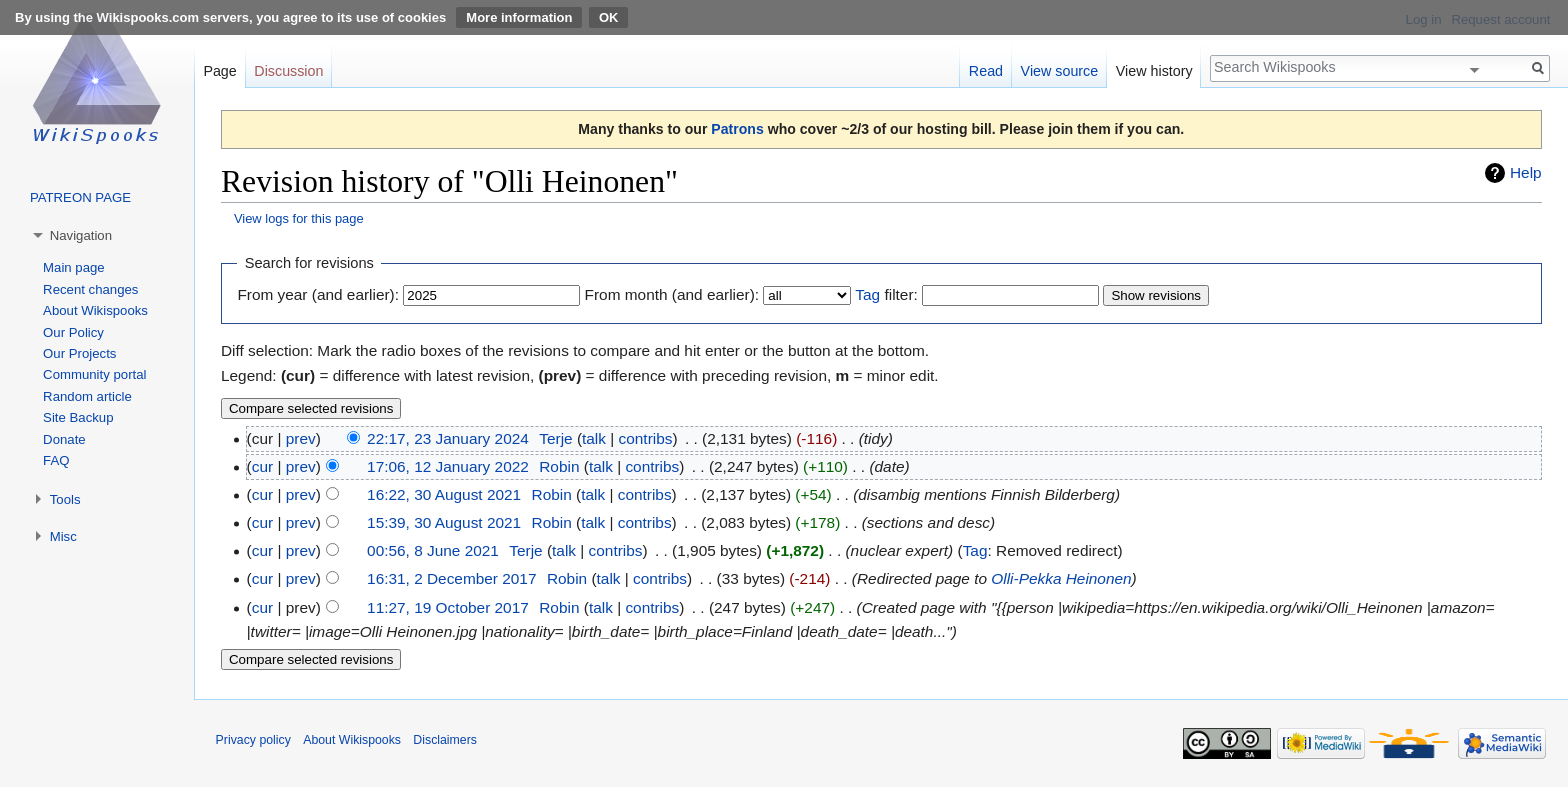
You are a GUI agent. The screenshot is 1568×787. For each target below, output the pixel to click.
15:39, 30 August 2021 (444, 522)
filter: (886, 294)
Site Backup (78, 417)
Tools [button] (65, 499)
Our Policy (73, 332)
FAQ (56, 460)
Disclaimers (445, 740)
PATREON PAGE (80, 197)
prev (301, 438)
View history (1154, 71)
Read (986, 71)
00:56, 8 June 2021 (433, 550)
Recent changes (90, 289)
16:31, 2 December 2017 (451, 578)
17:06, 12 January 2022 (448, 466)
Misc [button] (63, 536)
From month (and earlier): (672, 294)
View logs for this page (299, 218)
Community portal (94, 374)
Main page (74, 267)
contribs (646, 438)
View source (1060, 71)
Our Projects (79, 353)
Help (1526, 172)
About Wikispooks (95, 310)
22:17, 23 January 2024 (448, 438)
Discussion (288, 71)
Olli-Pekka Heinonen (1061, 578)
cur (262, 466)
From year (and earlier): (318, 294)
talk (594, 438)
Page (219, 71)
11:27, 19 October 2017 (448, 607)
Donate (64, 439)
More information (519, 17)
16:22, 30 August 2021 (444, 494)
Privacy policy (253, 740)
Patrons (737, 129)
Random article (87, 396)
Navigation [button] (81, 235)
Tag (867, 294)
